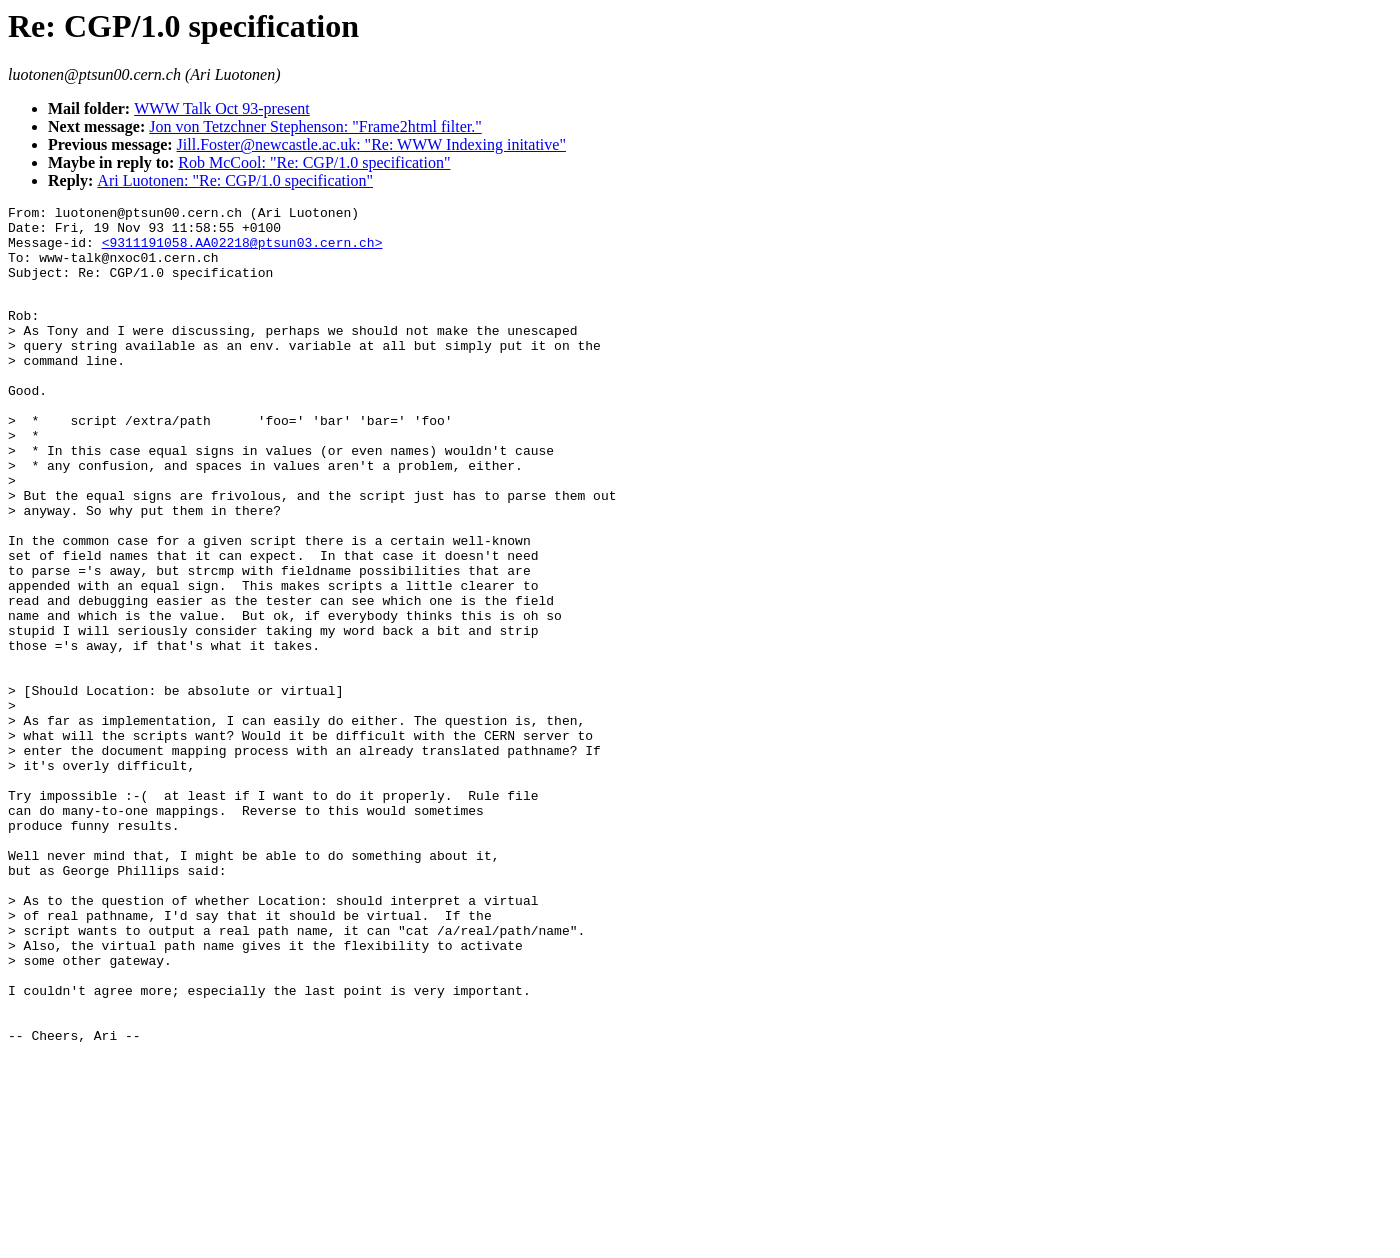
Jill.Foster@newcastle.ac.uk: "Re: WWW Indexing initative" (371, 144)
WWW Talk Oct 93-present (222, 108)
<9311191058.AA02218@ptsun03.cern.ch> (242, 251)
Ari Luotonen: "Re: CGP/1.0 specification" (235, 180)
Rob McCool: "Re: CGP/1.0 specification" (314, 162)
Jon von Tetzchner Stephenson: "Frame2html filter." (315, 126)
